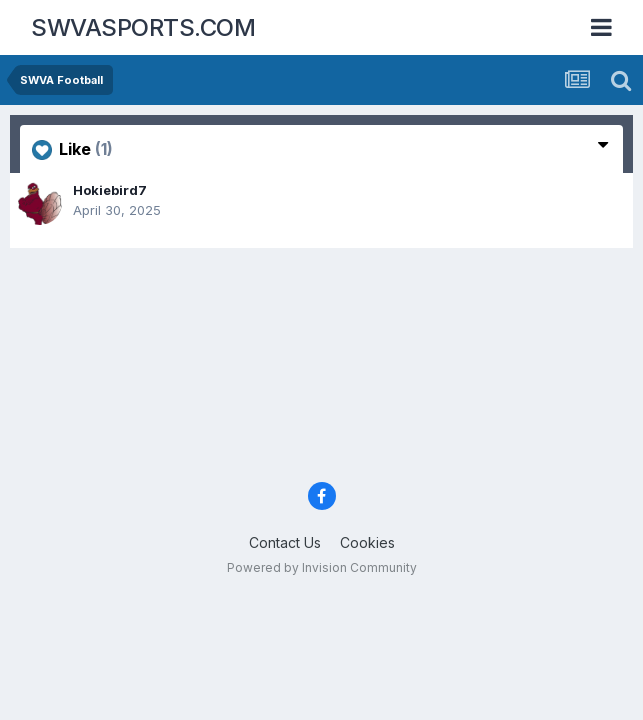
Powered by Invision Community (322, 567)
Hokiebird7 (110, 190)
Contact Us (285, 542)
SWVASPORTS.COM (143, 27)
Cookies (367, 542)
